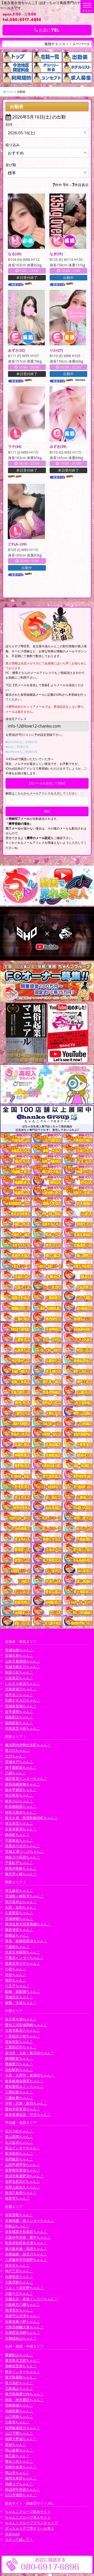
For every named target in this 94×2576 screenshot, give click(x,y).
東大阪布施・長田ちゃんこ (26, 2248)
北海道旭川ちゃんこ (21, 1689)
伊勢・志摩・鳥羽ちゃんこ (26, 2103)
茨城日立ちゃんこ (19, 1997)
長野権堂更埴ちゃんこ (22, 2170)
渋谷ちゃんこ (15, 1974)
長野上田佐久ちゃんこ (22, 2187)
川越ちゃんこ (15, 1773)
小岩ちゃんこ (15, 1969)
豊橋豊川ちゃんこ (19, 2064)
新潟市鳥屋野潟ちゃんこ (24, 2176)
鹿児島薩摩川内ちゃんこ (24, 2394)
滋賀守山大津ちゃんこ (22, 2315)
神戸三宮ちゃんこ (19, 2271)
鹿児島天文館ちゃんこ (22, 2360)
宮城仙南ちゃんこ (19, 1649)
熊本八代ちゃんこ (19, 2461)
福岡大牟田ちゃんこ (21, 2478)
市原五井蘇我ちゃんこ (22, 1952)
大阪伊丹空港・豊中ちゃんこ (28, 2237)
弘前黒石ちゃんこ (19, 1678)
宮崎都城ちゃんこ (19, 2405)
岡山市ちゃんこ (17, 2472)
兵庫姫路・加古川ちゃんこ (26, 2254)
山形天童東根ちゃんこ (22, 1661)
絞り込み (13, 144)
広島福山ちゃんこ (19, 2388)
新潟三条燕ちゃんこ (21, 2192)
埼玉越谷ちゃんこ (19, 1890)
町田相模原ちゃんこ (21, 1806)
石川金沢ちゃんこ (19, 2142)
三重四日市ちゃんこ (21, 2047)
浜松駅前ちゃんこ (19, 2069)
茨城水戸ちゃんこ (19, 1761)
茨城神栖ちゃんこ (19, 1918)
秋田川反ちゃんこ (19, 1672)
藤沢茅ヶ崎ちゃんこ (21, 1874)
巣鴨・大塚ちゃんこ (21, 2002)
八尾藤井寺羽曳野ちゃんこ (26, 2259)
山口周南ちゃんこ (19, 2416)
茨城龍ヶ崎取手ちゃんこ (24, 1896)
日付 (9, 124)
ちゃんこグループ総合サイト (28, 2511)
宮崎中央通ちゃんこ (21, 2466)
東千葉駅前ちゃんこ (21, 1767)
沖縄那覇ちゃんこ (19, 2411)
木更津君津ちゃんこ (21, 1829)
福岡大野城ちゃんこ (21, 2438)
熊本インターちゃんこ (22, 2371)
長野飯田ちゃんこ (19, 2159)
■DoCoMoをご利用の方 (22, 742)
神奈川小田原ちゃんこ (22, 1857)
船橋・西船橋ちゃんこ (22, 1991)
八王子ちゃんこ (17, 1985)
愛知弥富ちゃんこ (19, 2041)
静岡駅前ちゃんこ (19, 2058)
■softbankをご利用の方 (22, 752)
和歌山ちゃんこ (17, 2226)
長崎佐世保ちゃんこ (21, 2365)
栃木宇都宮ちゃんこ (21, 1789)
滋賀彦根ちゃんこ (19, 2214)
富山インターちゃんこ (22, 2147)
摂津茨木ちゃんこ (19, 2310)
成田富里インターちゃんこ (26, 1778)
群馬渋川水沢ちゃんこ (22, 1845)
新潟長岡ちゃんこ (19, 2153)
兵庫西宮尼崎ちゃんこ (22, 2332)
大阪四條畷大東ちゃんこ (24, 2327)
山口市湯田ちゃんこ (21, 2495)
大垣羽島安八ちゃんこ (22, 2030)
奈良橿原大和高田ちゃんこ (26, 2231)
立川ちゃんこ (15, 1756)
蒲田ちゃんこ (15, 1980)
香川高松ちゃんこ (19, 2383)
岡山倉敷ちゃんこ (19, 2450)
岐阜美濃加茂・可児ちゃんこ (28, 2114)
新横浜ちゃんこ (17, 1935)
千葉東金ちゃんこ (19, 1840)
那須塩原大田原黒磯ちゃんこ (28, 1924)
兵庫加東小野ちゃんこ (22, 2321)
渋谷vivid (12, 2534)
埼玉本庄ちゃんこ (19, 1823)
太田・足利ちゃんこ (21, 1907)
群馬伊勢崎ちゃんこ (21, 1868)
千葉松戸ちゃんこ (19, 1862)
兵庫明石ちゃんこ (19, 2276)
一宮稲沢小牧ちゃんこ (22, 2036)
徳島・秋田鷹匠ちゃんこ (24, 2399)
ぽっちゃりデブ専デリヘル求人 (29, 2528)
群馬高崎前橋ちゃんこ (22, 1784)
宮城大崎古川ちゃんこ (22, 1666)
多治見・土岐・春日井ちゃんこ (29, 2052)
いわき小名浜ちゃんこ (22, 1683)
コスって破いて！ (19, 2539)
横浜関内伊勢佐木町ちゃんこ (28, 1744)
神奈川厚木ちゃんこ (21, 1812)
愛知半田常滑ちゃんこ (22, 2109)
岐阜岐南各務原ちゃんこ (24, 2081)
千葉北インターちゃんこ (24, 1957)
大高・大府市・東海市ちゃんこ (29, 2075)
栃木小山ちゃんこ (19, 1801)
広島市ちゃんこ (17, 2422)
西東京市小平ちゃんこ (22, 1963)
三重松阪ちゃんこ (19, 2092)
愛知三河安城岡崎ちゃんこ (26, 2024)
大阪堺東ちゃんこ (19, 2282)
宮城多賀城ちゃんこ (21, 1706)
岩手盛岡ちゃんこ (19, 1711)
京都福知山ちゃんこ (21, 2338)
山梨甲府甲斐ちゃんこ (22, 2164)
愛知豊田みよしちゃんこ (24, 2086)
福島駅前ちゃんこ (19, 1722)
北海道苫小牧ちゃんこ (22, 1728)
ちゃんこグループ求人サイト (28, 2517)
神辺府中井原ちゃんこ (22, 2489)
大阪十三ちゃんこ (19, 2293)
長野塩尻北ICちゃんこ (22, 2181)
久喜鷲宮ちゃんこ (19, 1912)
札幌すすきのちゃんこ (22, 1700)
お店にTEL (47, 30)
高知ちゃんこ (15, 2444)
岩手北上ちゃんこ (19, 1694)
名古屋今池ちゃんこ (21, 2019)
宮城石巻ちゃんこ (19, 1655)
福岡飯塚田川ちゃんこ (22, 2427)
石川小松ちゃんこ (19, 2131)
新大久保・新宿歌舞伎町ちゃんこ (31, 1817)
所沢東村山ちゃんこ (21, 1901)
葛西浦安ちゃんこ (19, 1929)
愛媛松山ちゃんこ (19, 2354)
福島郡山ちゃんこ (19, 1717)
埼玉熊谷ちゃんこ (19, 1795)
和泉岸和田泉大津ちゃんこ (26, 2242)
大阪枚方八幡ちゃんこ (22, 2304)
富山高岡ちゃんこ (19, 2136)
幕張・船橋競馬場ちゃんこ (26, 1940)
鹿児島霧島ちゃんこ (21, 2377)
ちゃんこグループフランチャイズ (31, 2522)
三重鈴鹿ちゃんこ (19, 2097)
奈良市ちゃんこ (17, 2265)
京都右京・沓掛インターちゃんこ (31, 2299)
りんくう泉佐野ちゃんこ (24, 2287)
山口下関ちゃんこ (19, 2433)
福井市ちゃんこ (17, 2198)
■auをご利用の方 (17, 747)
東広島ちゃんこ (17, 2455)
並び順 (11, 164)
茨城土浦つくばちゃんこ (24, 1851)
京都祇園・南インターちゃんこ (29, 2220)
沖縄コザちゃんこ (19, 2484)
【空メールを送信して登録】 (47, 783)
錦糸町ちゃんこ (17, 1834)
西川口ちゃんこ (17, 1750)
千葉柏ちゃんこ (17, 1946)
